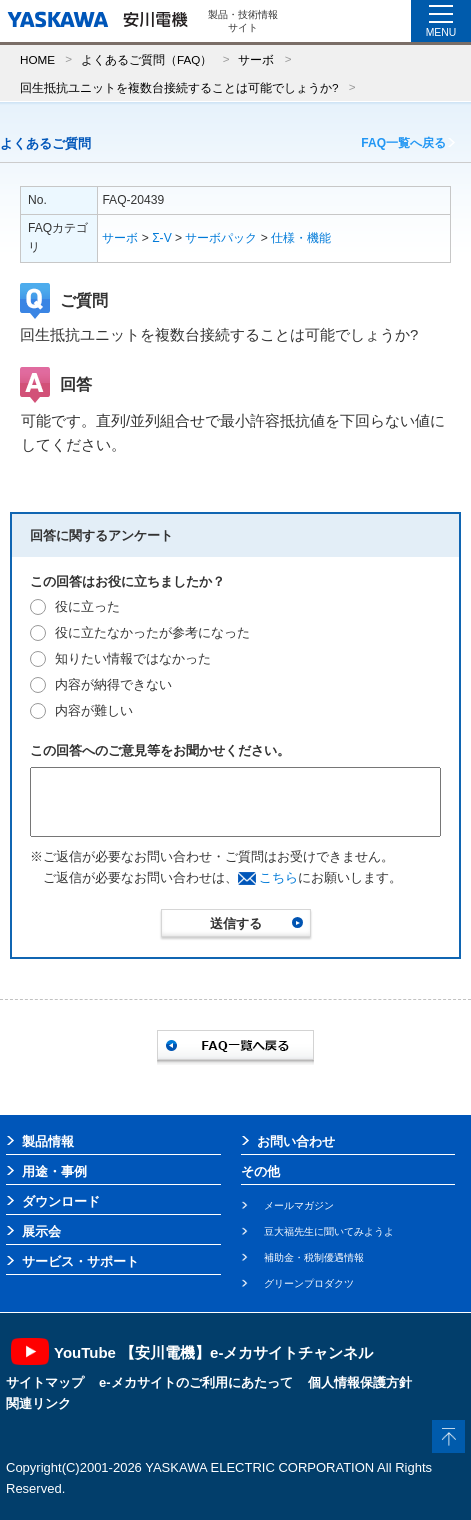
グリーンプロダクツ (309, 1283)
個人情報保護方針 (360, 1382)
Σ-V (162, 238)
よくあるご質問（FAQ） (146, 59)
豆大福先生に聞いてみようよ (329, 1231)
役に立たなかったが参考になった (152, 632)
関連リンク (38, 1403)
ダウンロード (61, 1201)
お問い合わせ (296, 1141)
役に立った (87, 606)
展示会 (41, 1231)
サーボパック (221, 238)
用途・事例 (54, 1171)
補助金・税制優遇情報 (314, 1257)
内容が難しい (94, 710)
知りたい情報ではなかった (133, 658)
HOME (37, 59)
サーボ (256, 59)
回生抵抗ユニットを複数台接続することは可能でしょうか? (179, 87)
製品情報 (48, 1141)
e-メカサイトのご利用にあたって (196, 1382)
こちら (278, 877)
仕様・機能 (301, 238)
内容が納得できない (113, 684)
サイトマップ (45, 1382)
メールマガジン (299, 1205)
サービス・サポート (80, 1261)
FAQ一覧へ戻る (403, 143)
